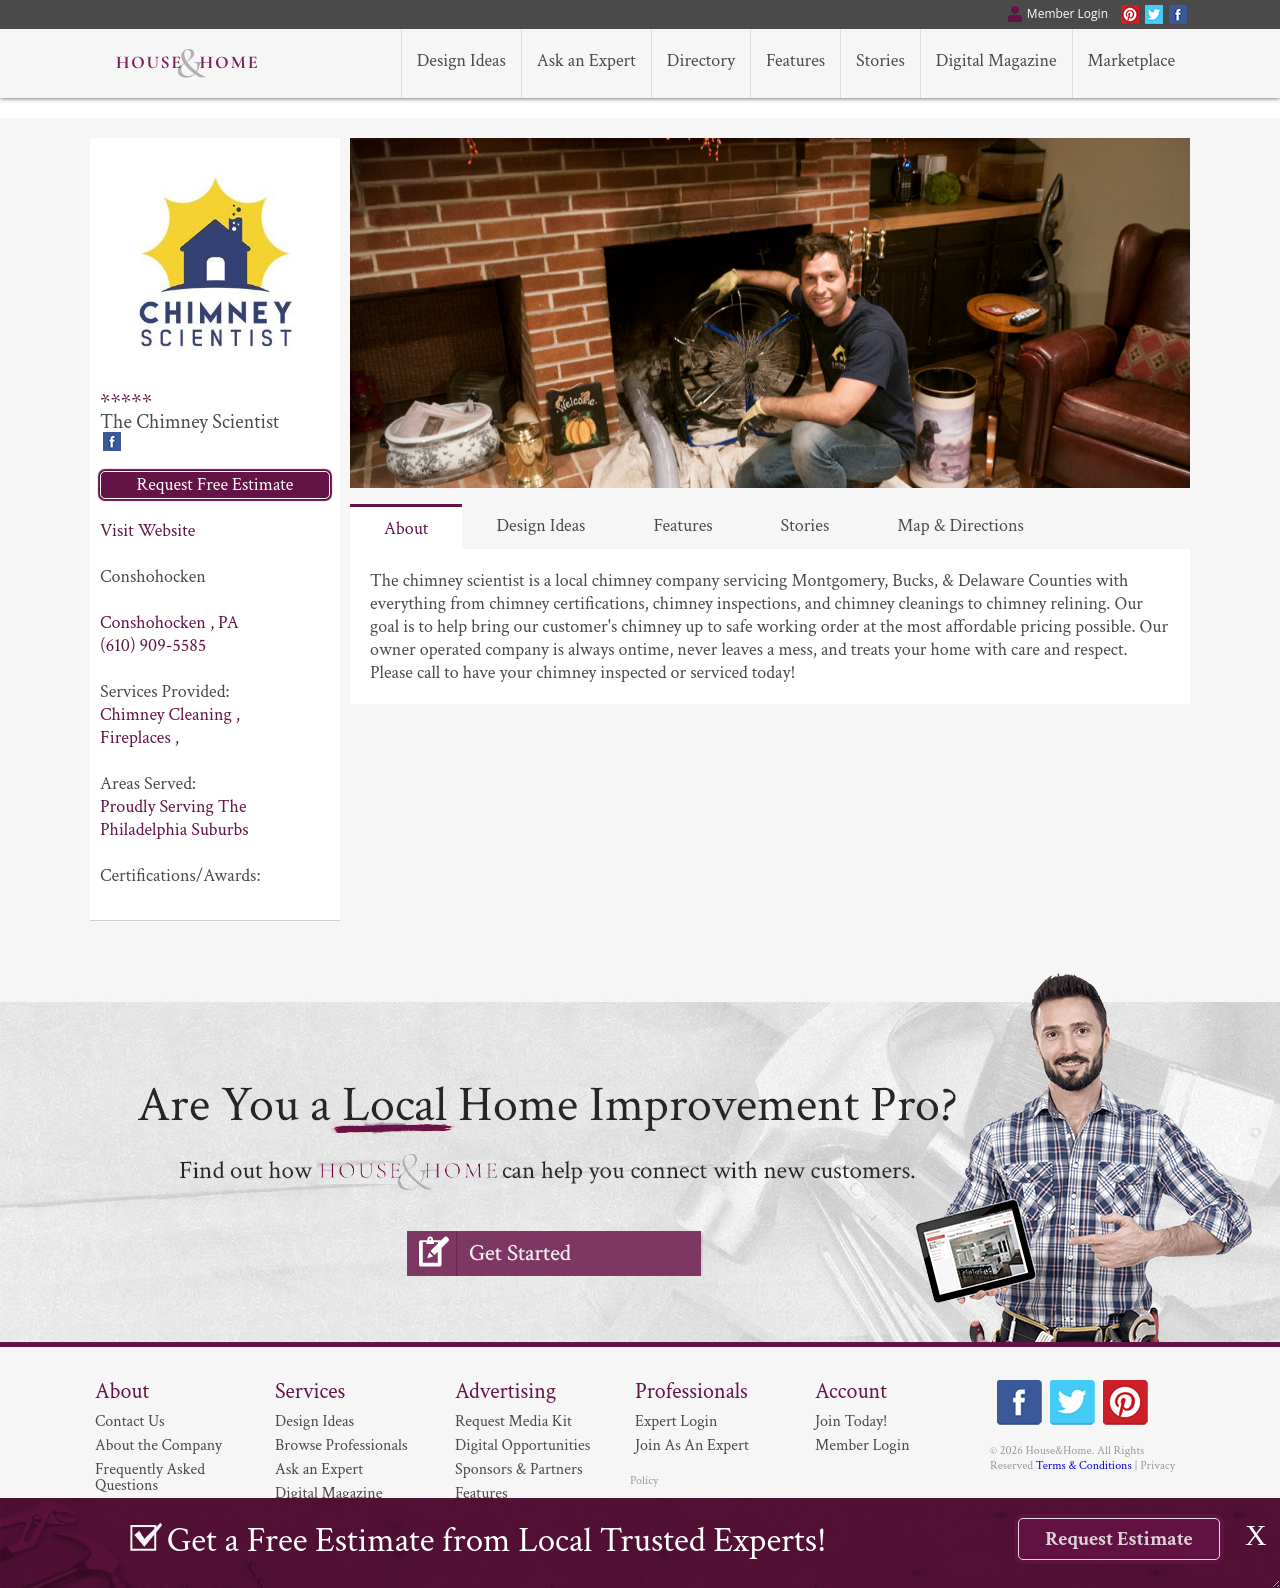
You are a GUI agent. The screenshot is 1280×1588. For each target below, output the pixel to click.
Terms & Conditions (1084, 1465)
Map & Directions (960, 525)
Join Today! (851, 1421)
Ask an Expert (319, 1469)
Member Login (862, 1445)
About (406, 528)
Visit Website (147, 530)
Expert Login (676, 1421)
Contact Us (130, 1421)
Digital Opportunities (522, 1445)
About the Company (158, 1445)
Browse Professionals (341, 1445)
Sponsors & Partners (519, 1469)
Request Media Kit (513, 1421)
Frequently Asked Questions (150, 1477)
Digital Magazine (328, 1493)
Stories (805, 525)
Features (682, 525)
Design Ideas (540, 525)
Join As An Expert (692, 1445)
